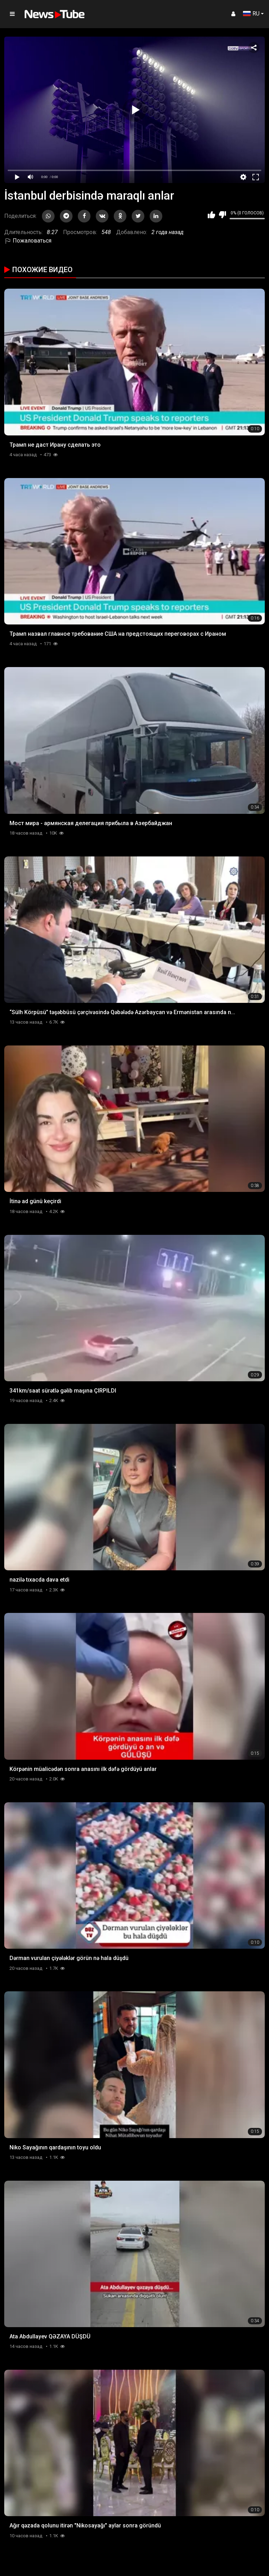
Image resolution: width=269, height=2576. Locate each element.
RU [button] (251, 13)
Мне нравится (211, 214)
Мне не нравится (222, 214)
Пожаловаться (27, 240)
